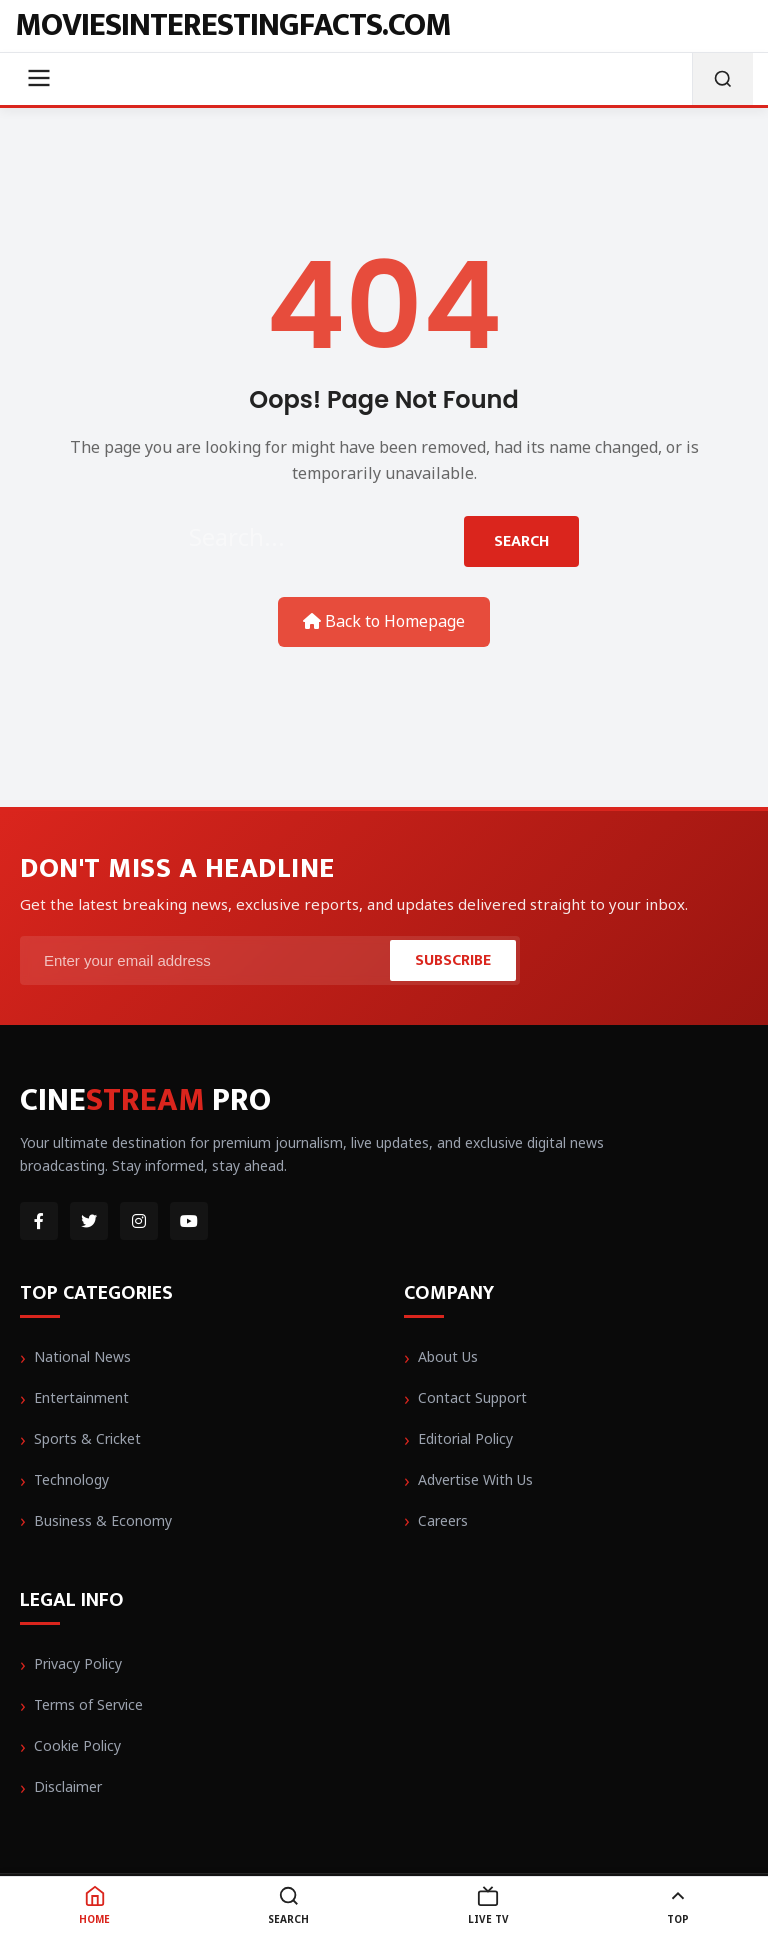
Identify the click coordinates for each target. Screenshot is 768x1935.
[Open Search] (722, 79)
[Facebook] (39, 1221)
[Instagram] (139, 1221)
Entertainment (81, 1397)
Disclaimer (68, 1786)
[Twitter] (89, 1221)
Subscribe (453, 960)
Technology (71, 1479)
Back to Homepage (384, 621)
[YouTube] (189, 1221)
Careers (443, 1520)
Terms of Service (88, 1704)
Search (521, 541)
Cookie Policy (77, 1745)
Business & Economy (103, 1520)
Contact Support (472, 1397)
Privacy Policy (78, 1663)
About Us (448, 1356)
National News (82, 1356)
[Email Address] (207, 960)
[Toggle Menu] (39, 79)
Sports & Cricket (87, 1438)
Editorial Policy (465, 1438)
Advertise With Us (475, 1479)
